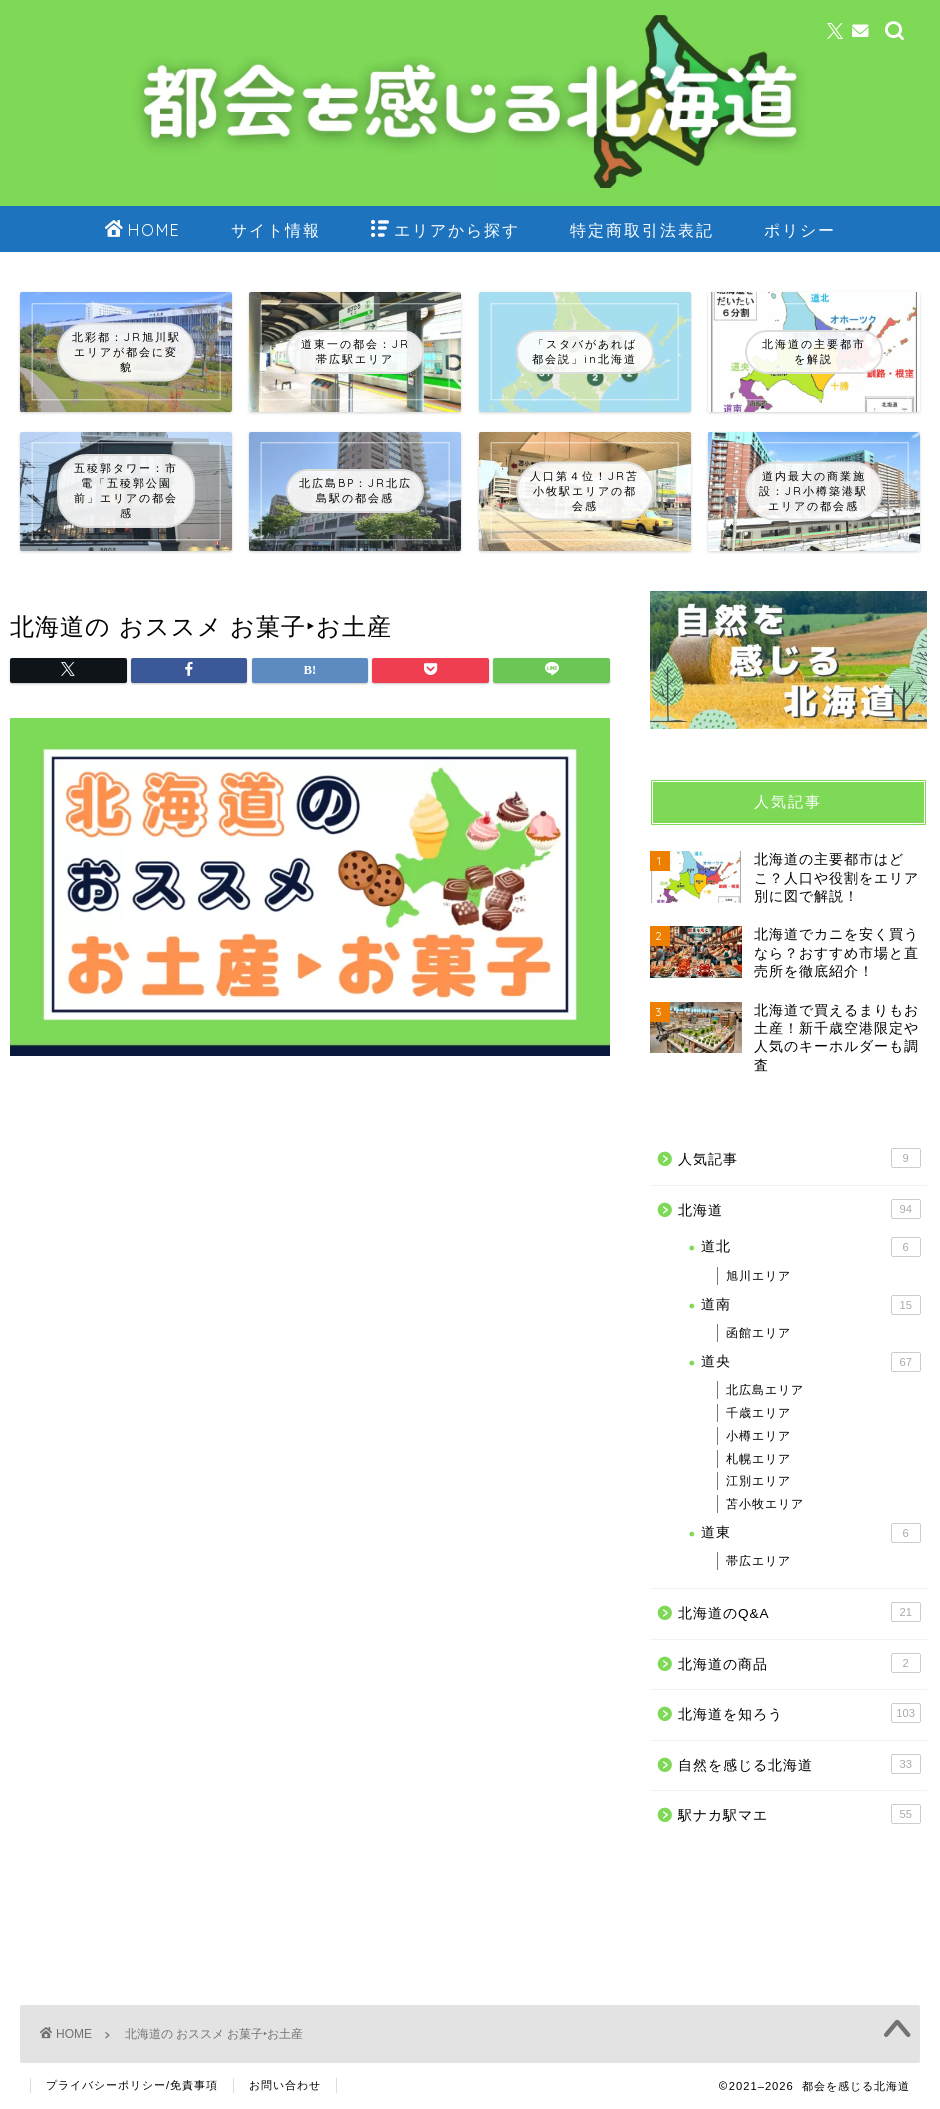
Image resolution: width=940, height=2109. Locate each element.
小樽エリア (758, 1436)
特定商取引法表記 (642, 230)
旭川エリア (758, 1276)
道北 (811, 1247)
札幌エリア (758, 1459)
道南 (811, 1305)
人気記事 (799, 1158)
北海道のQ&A (799, 1612)
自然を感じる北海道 (799, 1764)
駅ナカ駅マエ (799, 1814)
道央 (811, 1362)
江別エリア (758, 1481)
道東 (811, 1533)
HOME (143, 231)
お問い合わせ (285, 2085)
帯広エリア (758, 1561)
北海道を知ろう (799, 1713)
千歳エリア (758, 1413)
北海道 (799, 1209)
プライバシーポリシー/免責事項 (132, 2085)
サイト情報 (276, 230)
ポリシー (800, 230)
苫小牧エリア (765, 1504)
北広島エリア (765, 1390)
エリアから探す (445, 231)
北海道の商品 (799, 1663)
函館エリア (758, 1333)
